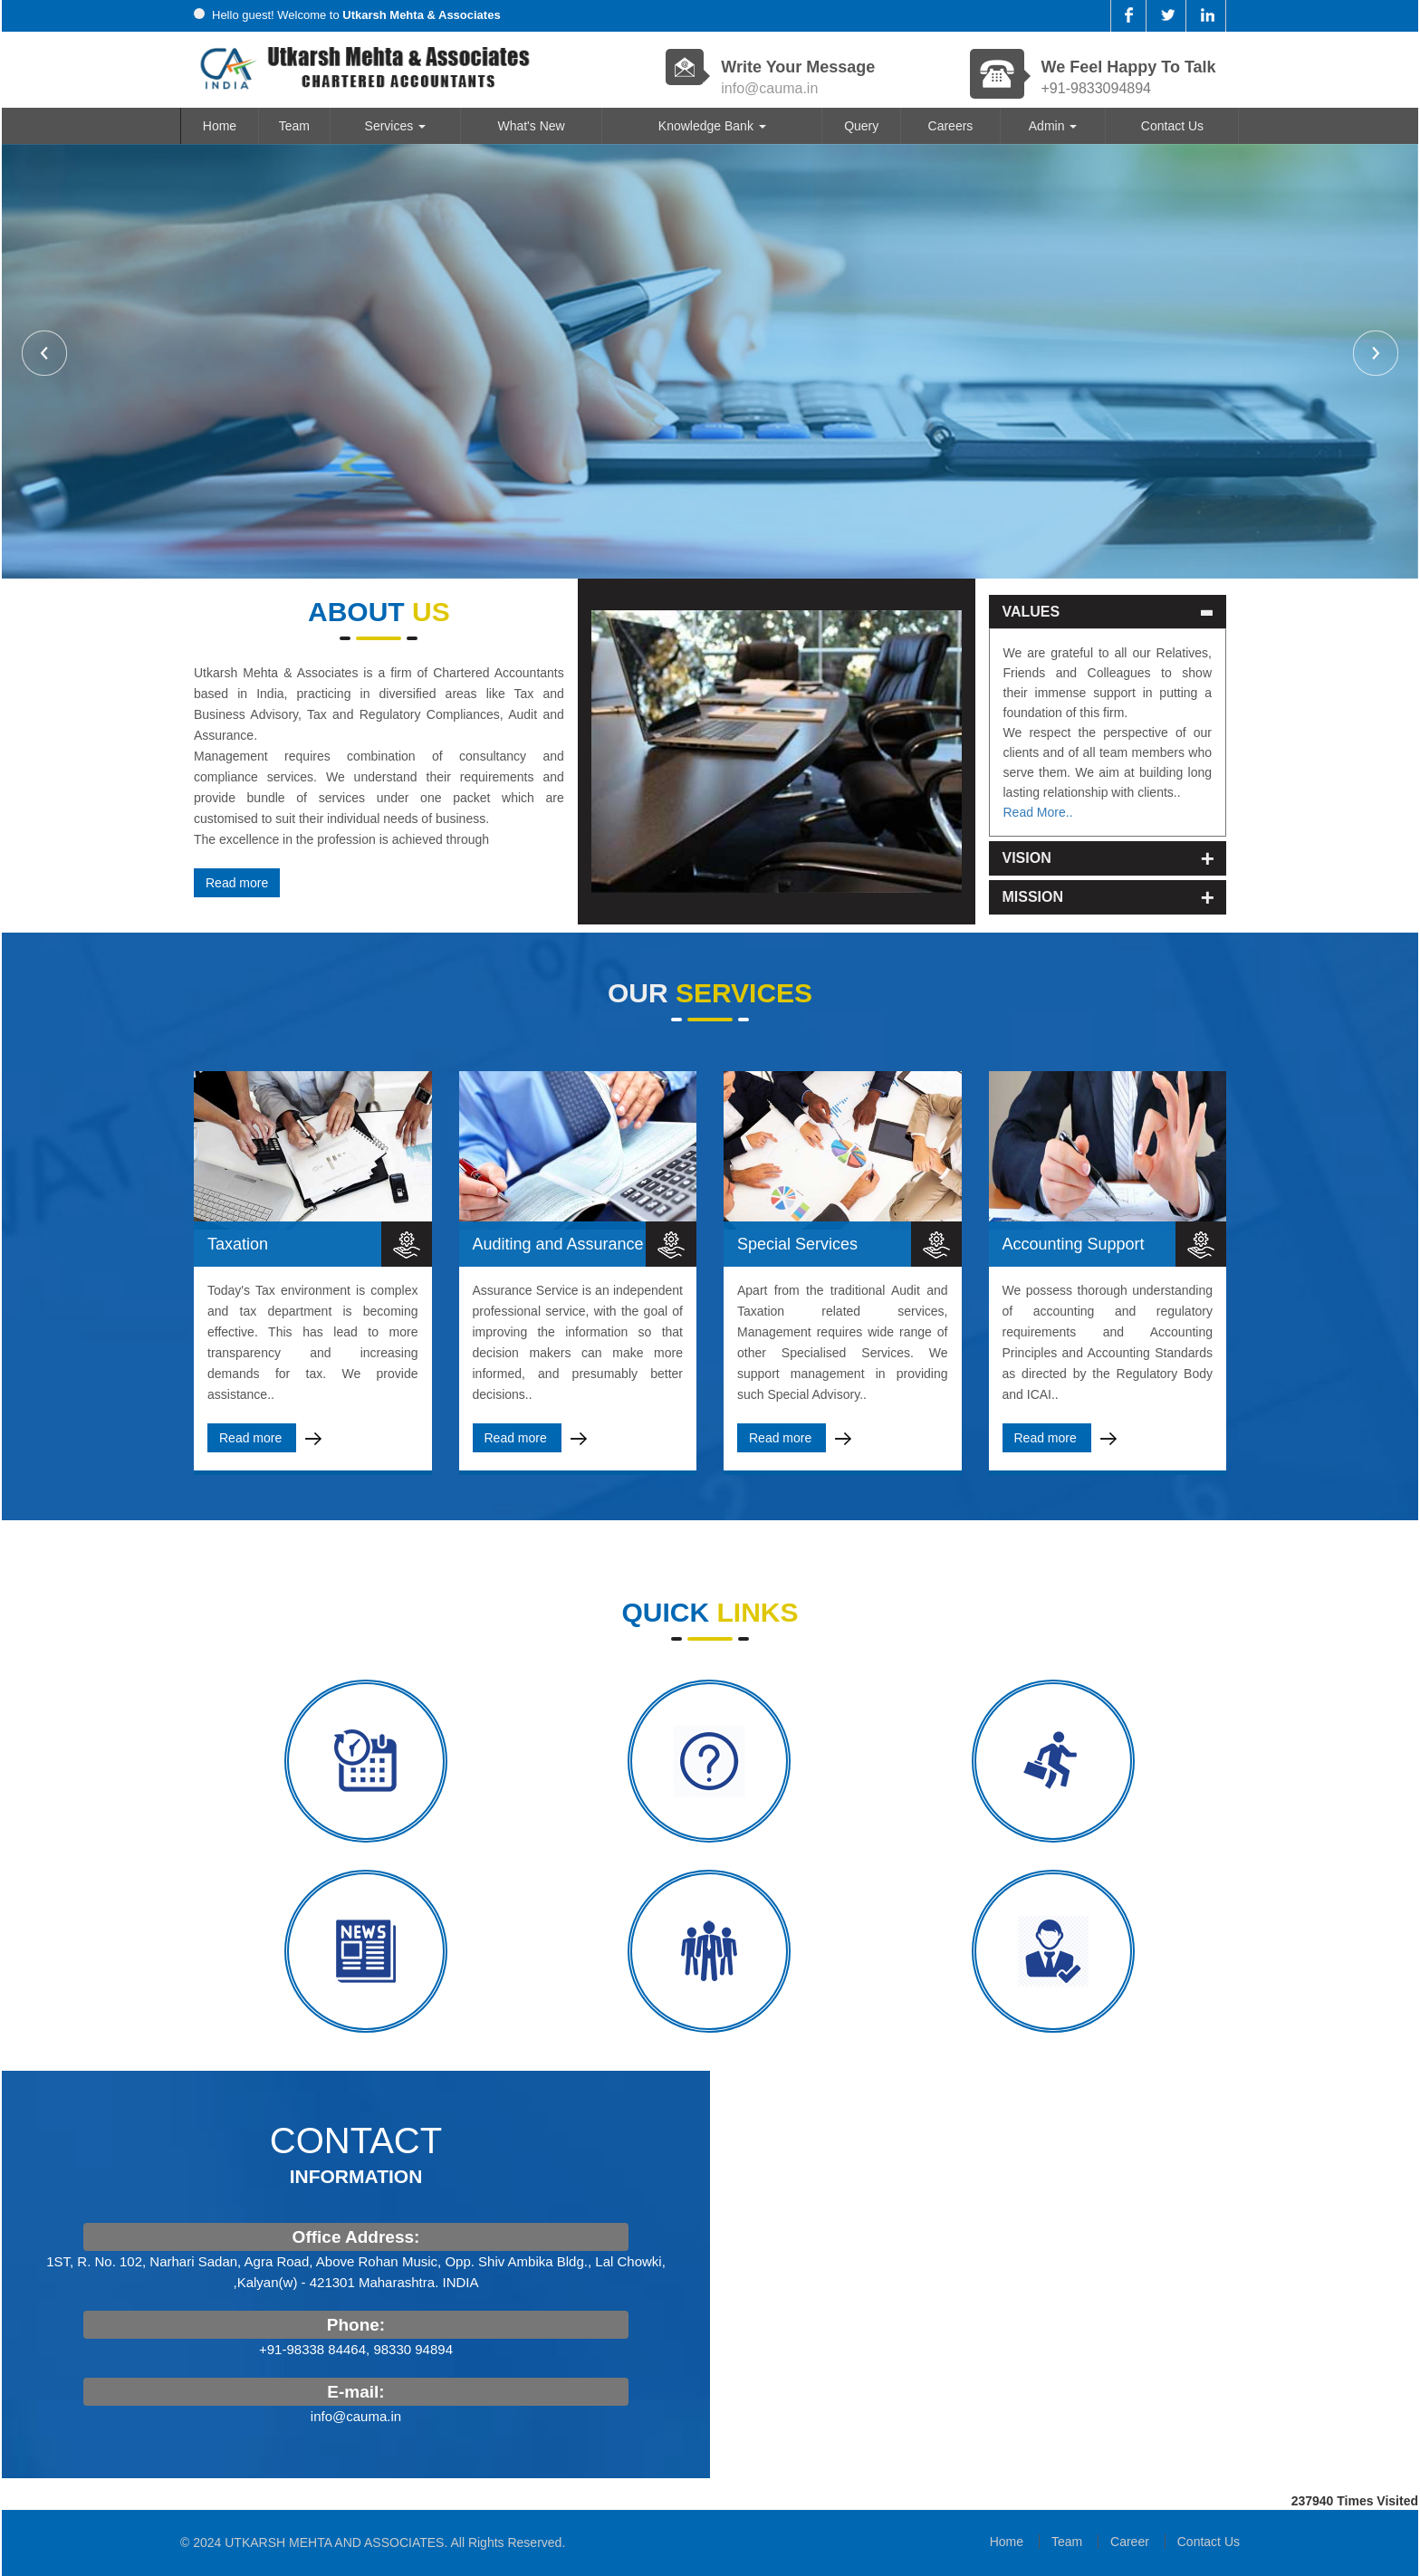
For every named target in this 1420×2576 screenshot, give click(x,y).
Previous (44, 353)
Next (1375, 353)
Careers (951, 126)
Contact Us (1172, 126)
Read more (263, 883)
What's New (530, 126)
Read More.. (1011, 812)
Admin (1053, 126)
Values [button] (1004, 611)
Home (219, 126)
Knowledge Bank (712, 126)
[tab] (1081, 612)
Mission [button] (1006, 897)
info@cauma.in (769, 88)
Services (396, 126)
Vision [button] (999, 858)
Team (294, 126)
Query (861, 126)
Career (1129, 2541)
